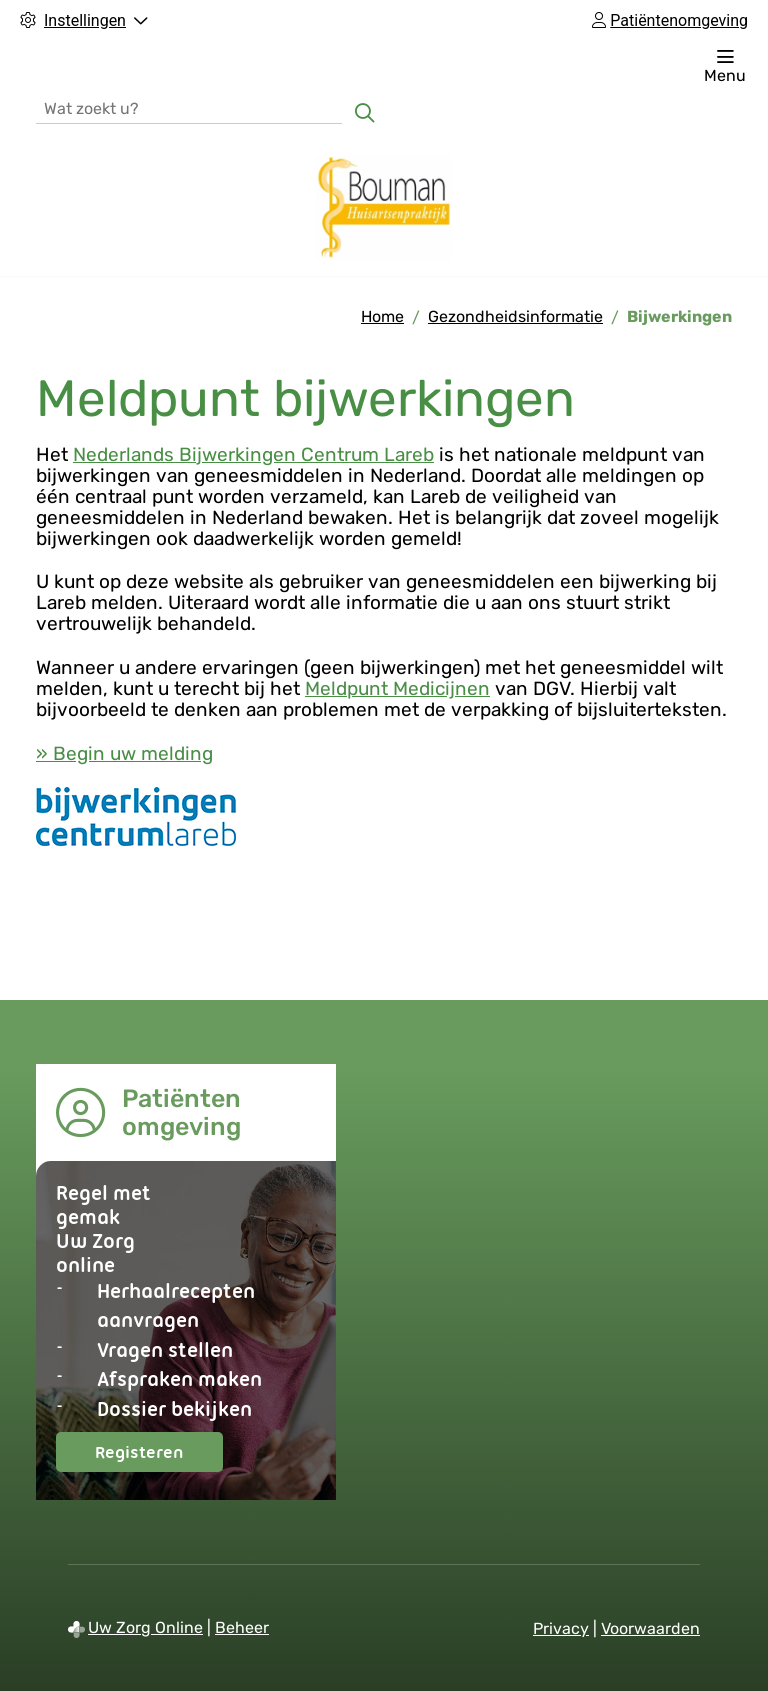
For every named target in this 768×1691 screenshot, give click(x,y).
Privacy (561, 1628)
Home (382, 316)
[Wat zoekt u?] (189, 107)
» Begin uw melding (124, 753)
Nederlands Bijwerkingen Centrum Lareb (253, 454)
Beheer (242, 1627)
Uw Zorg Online (145, 1627)
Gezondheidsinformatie (515, 316)
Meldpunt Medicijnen (397, 688)
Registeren (159, 1456)
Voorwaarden (650, 1628)
